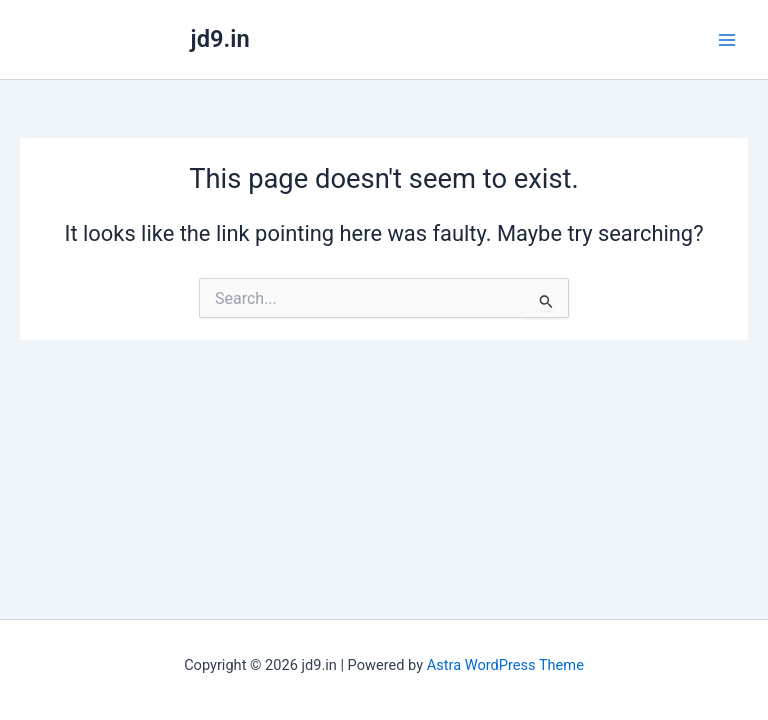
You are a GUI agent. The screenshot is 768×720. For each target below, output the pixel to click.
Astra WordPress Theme (505, 665)
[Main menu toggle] (727, 40)
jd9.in (220, 39)
